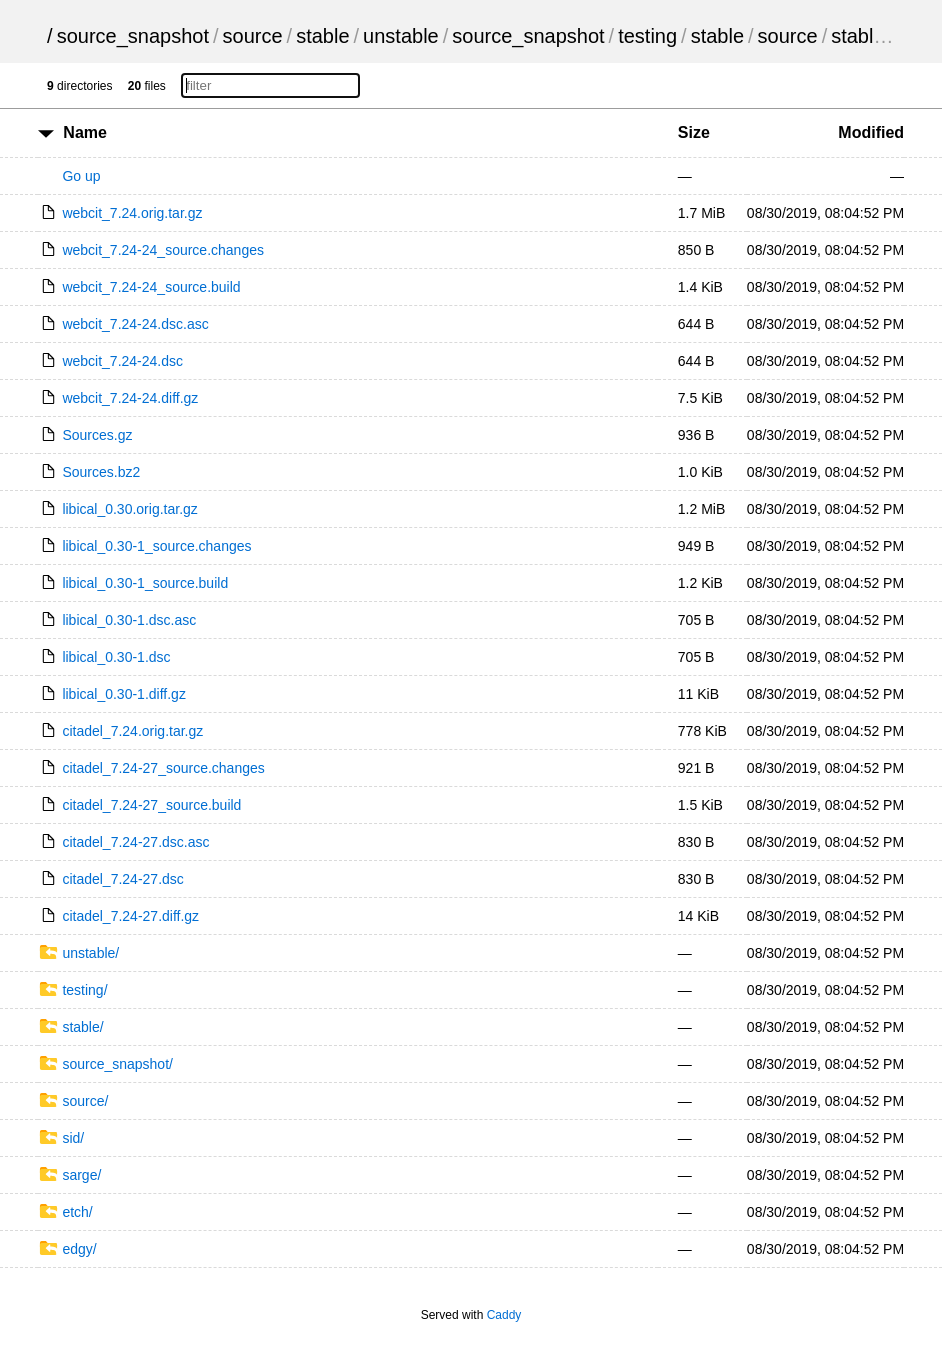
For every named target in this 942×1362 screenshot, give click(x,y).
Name (85, 132)
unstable (401, 36)
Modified (871, 132)
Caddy (504, 1315)
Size (694, 132)
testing (647, 36)
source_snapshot (133, 36)
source (253, 36)
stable (322, 36)
